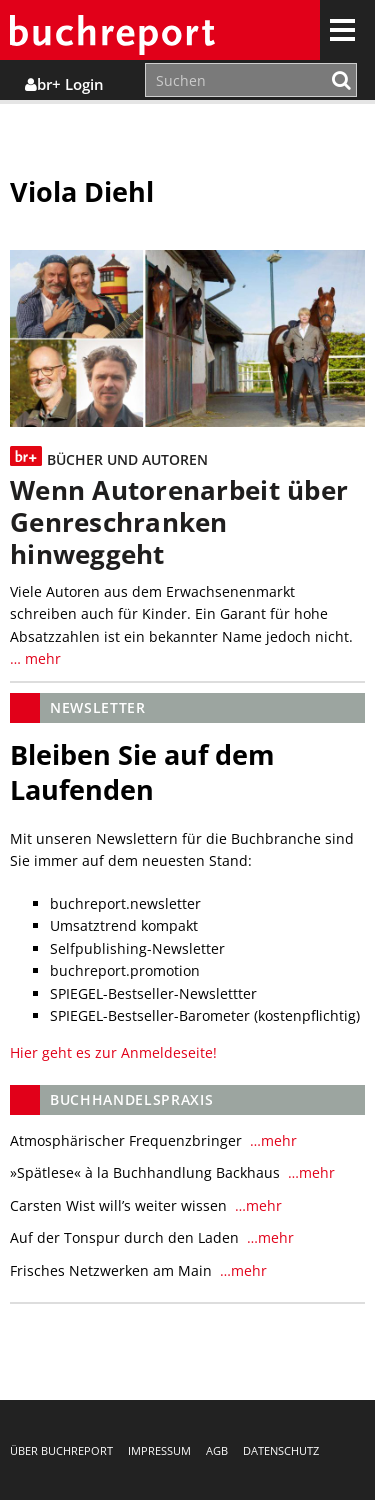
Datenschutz (281, 1450)
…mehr (271, 1140)
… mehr (35, 658)
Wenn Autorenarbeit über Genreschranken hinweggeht (179, 522)
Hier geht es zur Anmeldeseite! (113, 1052)
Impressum (159, 1450)
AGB (217, 1450)
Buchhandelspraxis (131, 1099)
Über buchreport (61, 1450)
